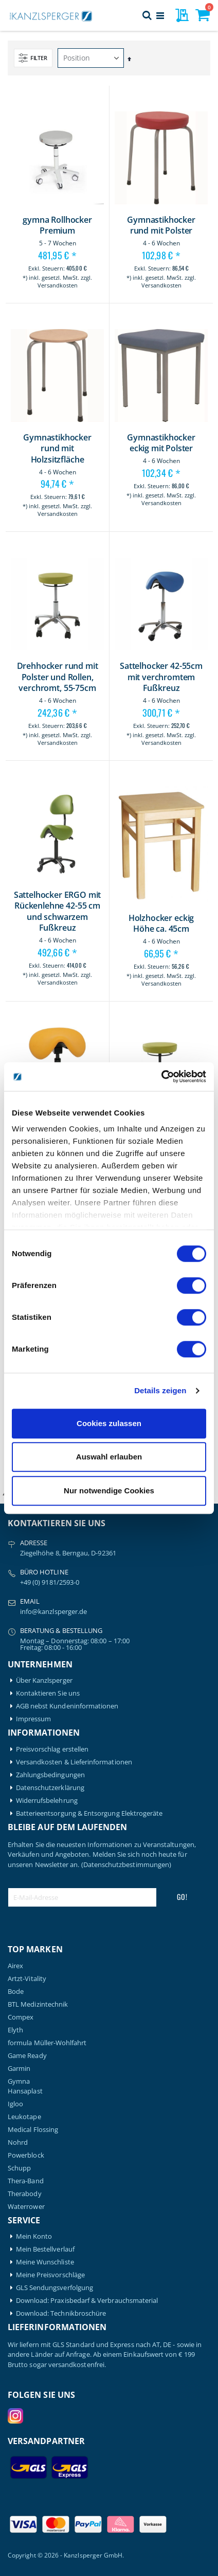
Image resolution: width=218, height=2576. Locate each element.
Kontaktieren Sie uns (48, 1693)
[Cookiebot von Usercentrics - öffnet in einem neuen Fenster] (161, 1076)
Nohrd (18, 2142)
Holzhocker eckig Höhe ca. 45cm (161, 924)
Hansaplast (25, 2091)
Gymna (19, 2081)
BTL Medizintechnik (38, 2004)
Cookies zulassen (109, 1423)
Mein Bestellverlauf (45, 2249)
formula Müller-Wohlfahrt (47, 2043)
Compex (20, 2017)
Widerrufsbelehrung (47, 1800)
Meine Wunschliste (45, 2262)
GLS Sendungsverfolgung (54, 2287)
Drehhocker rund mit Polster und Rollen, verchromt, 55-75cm (57, 677)
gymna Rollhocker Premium (57, 226)
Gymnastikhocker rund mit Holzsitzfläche (57, 448)
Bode (16, 1991)
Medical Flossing (33, 2129)
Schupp (19, 2168)
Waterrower (26, 2206)
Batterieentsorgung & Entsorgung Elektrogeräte (89, 1813)
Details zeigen (160, 1390)
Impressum (33, 1719)
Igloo (15, 2104)
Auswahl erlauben (109, 1456)
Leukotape (24, 2116)
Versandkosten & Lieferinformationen (74, 1762)
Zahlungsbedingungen (50, 1775)
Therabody (25, 2193)
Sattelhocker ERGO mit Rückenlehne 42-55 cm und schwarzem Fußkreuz (57, 912)
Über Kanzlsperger (44, 1680)
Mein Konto (34, 2236)
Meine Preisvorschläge (50, 2275)
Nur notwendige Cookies (109, 1490)
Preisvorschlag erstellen (52, 1749)
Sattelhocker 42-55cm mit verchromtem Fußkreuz (161, 677)
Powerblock (26, 2155)
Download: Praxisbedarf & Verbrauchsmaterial (87, 2300)
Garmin (19, 2068)
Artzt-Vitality (27, 1978)
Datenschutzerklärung (50, 1787)
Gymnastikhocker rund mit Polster (161, 226)
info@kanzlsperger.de (53, 1611)
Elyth (15, 2030)
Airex (15, 1966)
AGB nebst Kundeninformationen (67, 1706)
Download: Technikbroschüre (61, 2313)
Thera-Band (26, 2181)
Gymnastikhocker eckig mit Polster (161, 443)
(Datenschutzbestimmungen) (126, 1864)
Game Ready (27, 2055)
